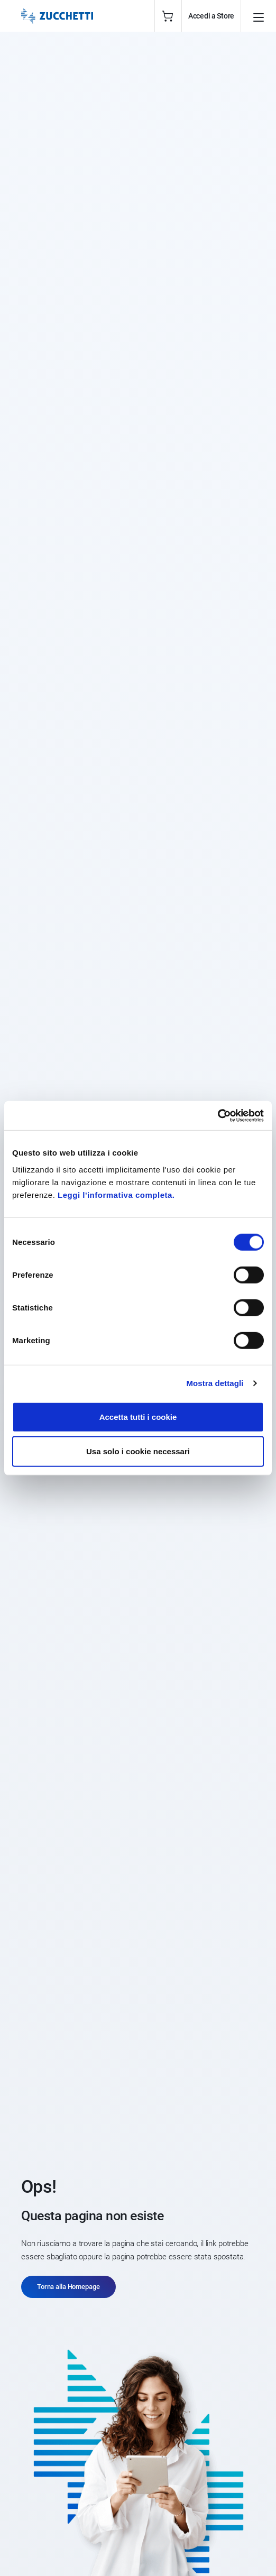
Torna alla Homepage (68, 2287)
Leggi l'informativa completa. (116, 1194)
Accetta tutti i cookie (138, 1416)
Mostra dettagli (214, 1383)
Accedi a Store (211, 16)
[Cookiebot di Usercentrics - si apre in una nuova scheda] (217, 1115)
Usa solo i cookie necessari (138, 1451)
